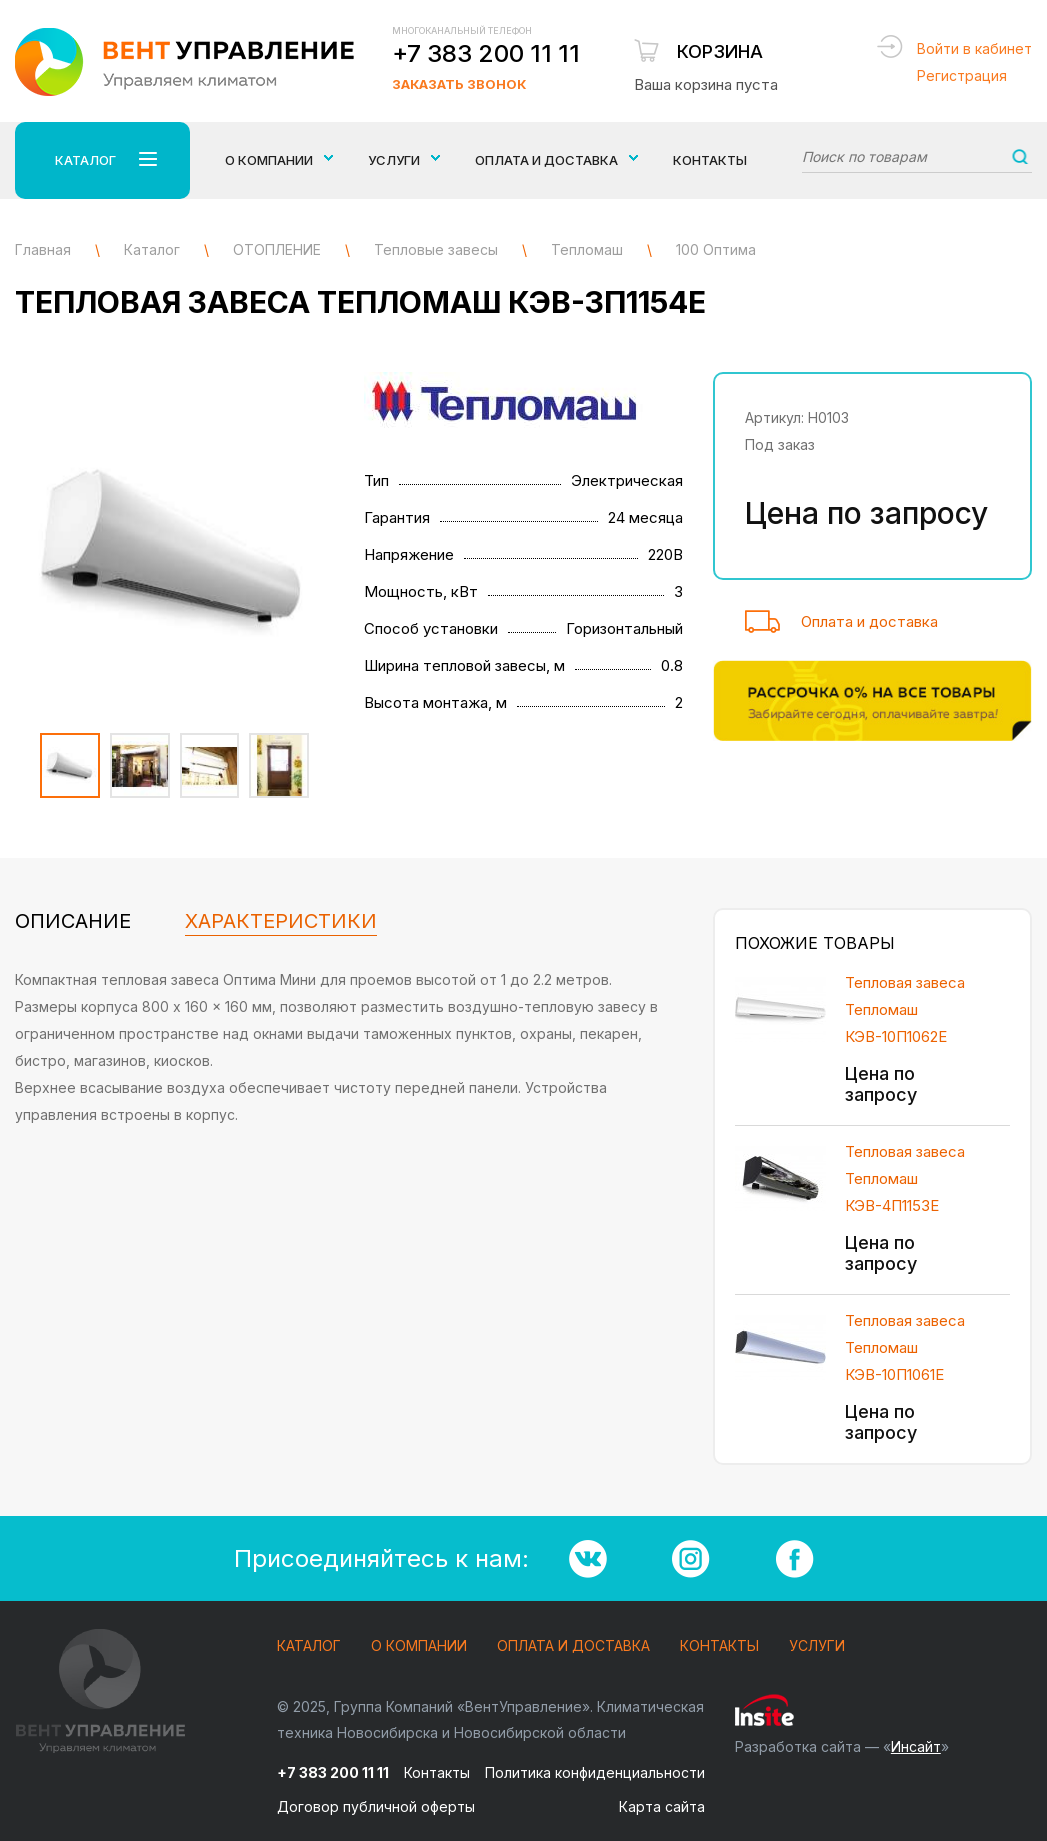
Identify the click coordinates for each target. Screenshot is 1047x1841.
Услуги (817, 1646)
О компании (419, 1646)
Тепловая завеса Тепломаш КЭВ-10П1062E (905, 1009)
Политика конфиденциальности (595, 1772)
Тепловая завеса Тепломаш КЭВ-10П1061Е (905, 1347)
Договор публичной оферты (376, 1806)
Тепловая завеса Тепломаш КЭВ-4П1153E (905, 1178)
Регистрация (962, 75)
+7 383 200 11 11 (486, 53)
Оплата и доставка (869, 621)
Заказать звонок (459, 84)
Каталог (309, 1646)
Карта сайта (662, 1806)
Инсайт (916, 1746)
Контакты (710, 160)
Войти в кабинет (974, 48)
